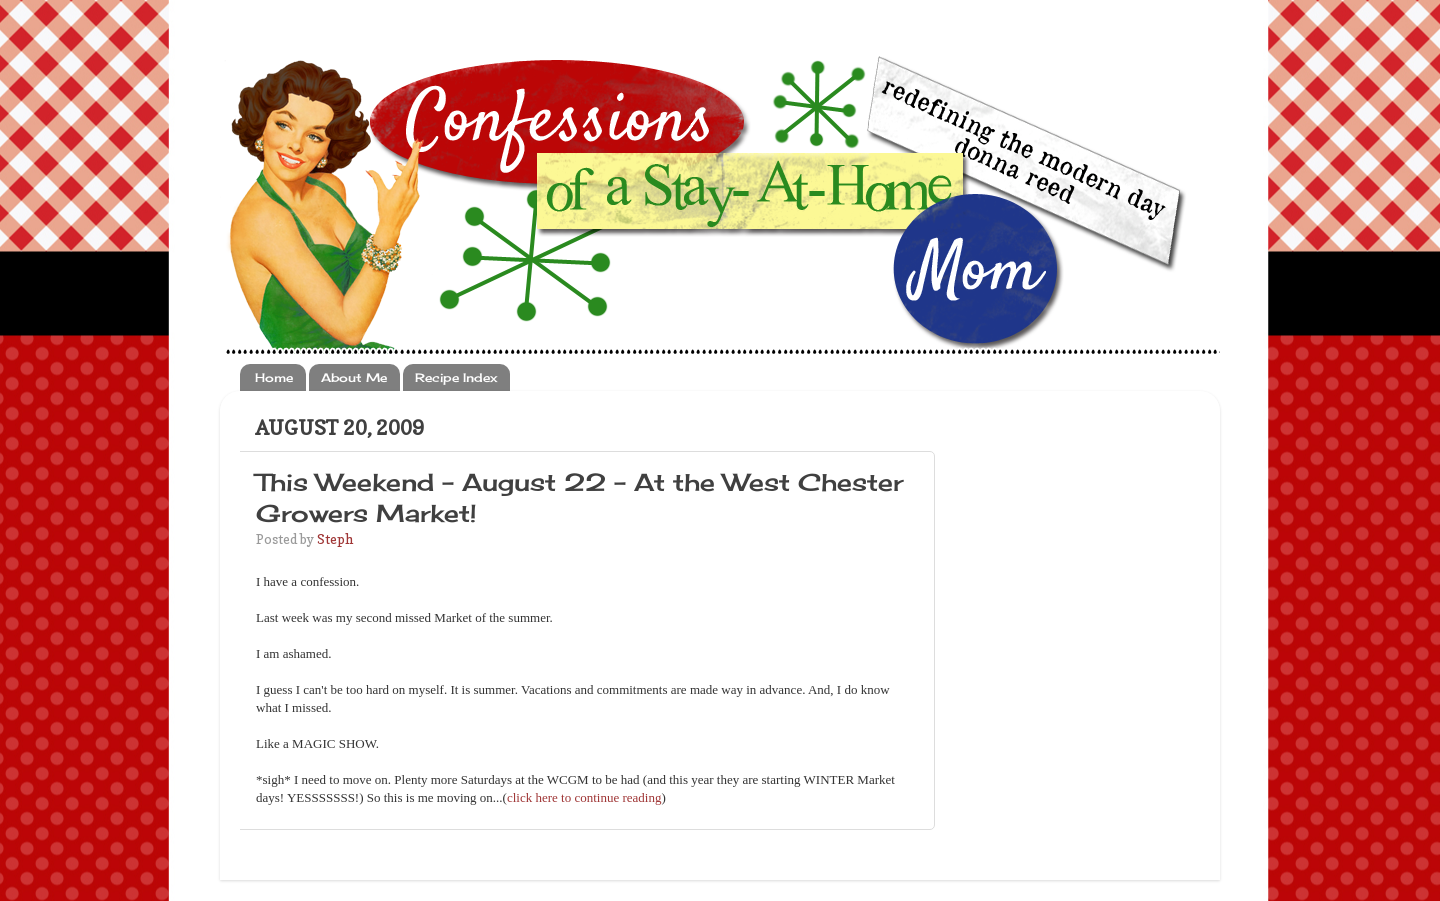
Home (274, 377)
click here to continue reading (584, 797)
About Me (354, 377)
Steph (335, 539)
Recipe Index (456, 377)
